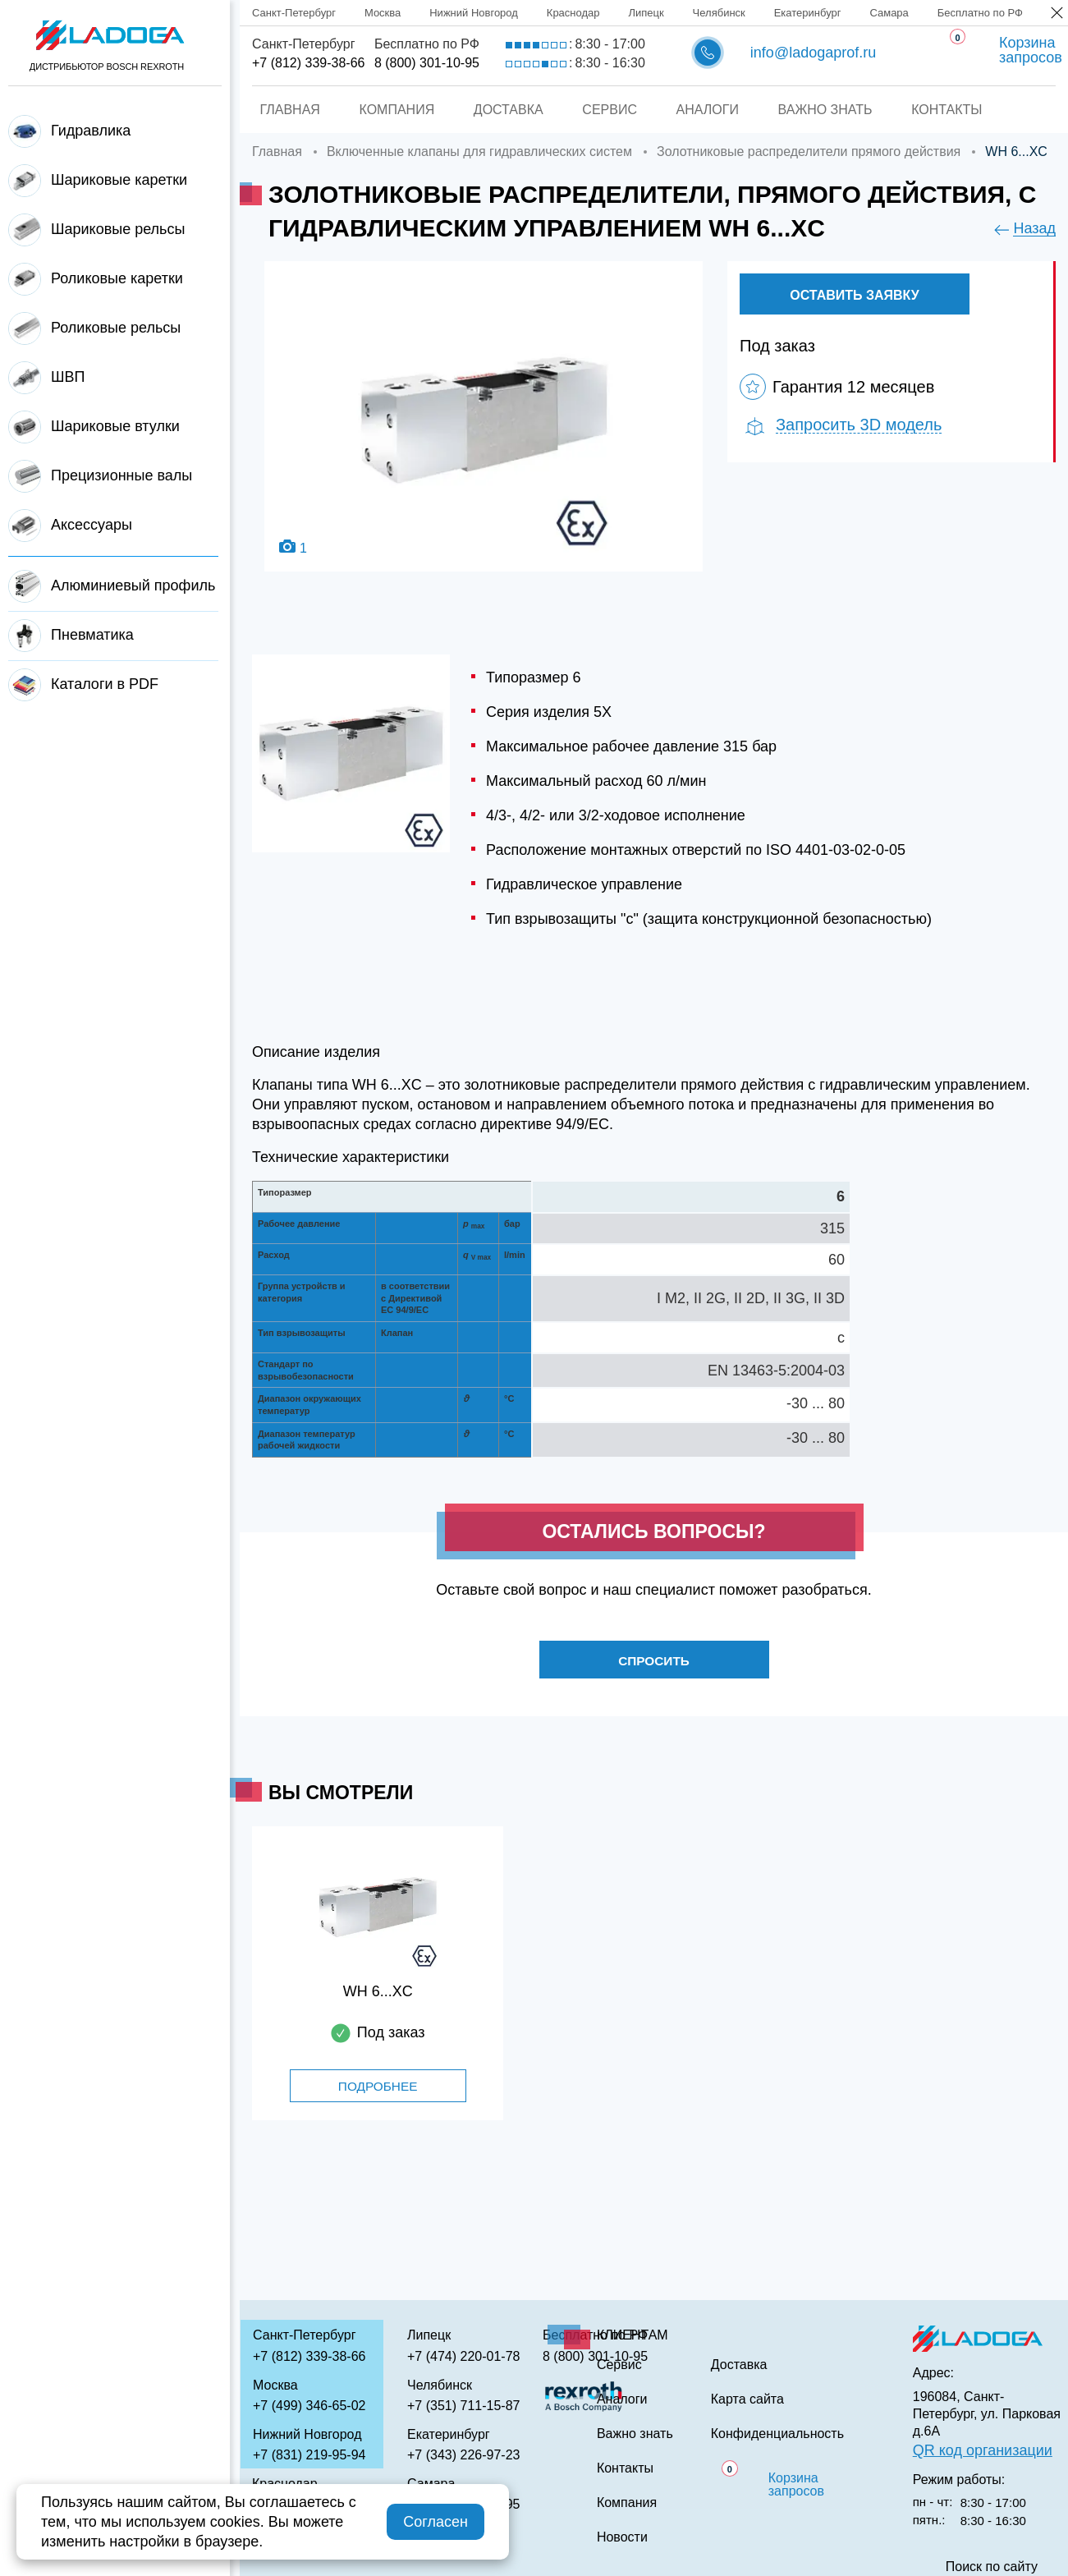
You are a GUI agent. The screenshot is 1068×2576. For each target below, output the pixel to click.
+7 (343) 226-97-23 (463, 2455)
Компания (392, 110)
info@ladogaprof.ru (813, 52)
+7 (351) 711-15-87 (463, 2406)
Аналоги (709, 110)
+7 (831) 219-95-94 (309, 2455)
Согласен (435, 2522)
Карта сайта (747, 2399)
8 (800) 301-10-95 (426, 63)
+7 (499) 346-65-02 (309, 2406)
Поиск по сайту (992, 2567)
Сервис (609, 110)
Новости (622, 2537)
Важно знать (829, 110)
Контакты (954, 110)
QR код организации (982, 2450)
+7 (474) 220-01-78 (463, 2356)
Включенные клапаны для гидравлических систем (479, 151)
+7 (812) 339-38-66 (308, 63)
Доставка (506, 110)
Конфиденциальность (777, 2434)
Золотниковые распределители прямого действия (808, 151)
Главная (283, 110)
